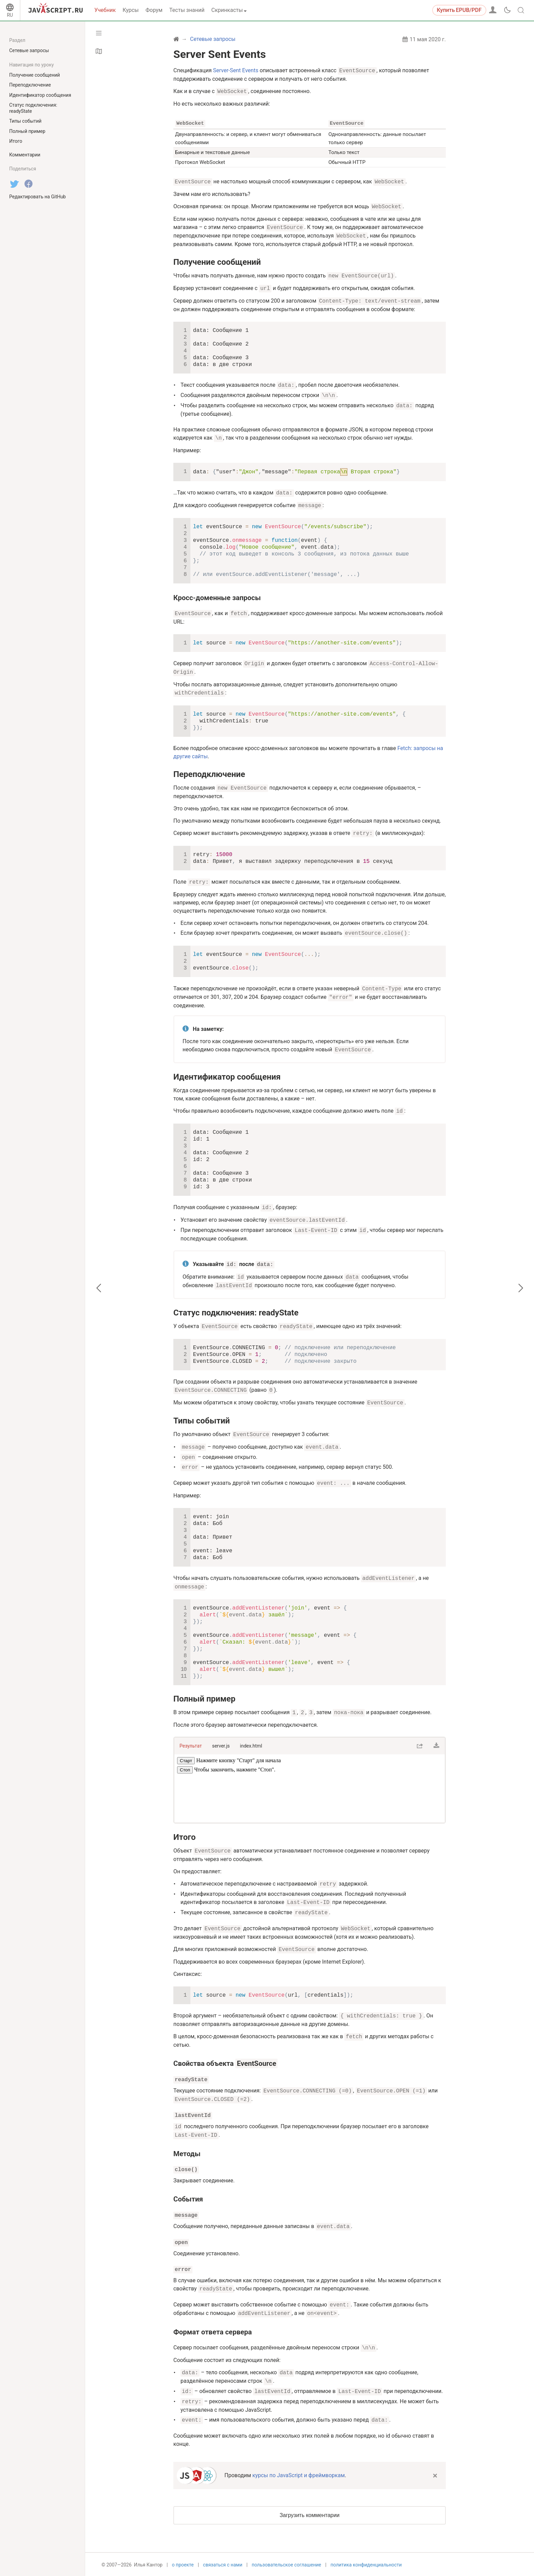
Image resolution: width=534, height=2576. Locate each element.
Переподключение (209, 774)
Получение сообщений (217, 261)
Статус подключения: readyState (235, 1312)
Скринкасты (227, 10)
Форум (153, 10)
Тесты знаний (186, 10)
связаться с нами (222, 2564)
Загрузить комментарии (310, 2514)
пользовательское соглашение (286, 2564)
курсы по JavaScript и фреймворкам (298, 2474)
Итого (184, 1836)
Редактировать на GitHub (37, 196)
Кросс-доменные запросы (217, 597)
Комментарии (24, 154)
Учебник (105, 10)
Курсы (131, 10)
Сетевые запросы (29, 50)
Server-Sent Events (235, 70)
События (188, 2198)
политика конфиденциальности (366, 2564)
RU (10, 15)
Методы (187, 2153)
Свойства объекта (225, 2063)
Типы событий (201, 1420)
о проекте (183, 2564)
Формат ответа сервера (212, 2331)
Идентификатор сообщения (227, 1076)
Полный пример (204, 1698)
